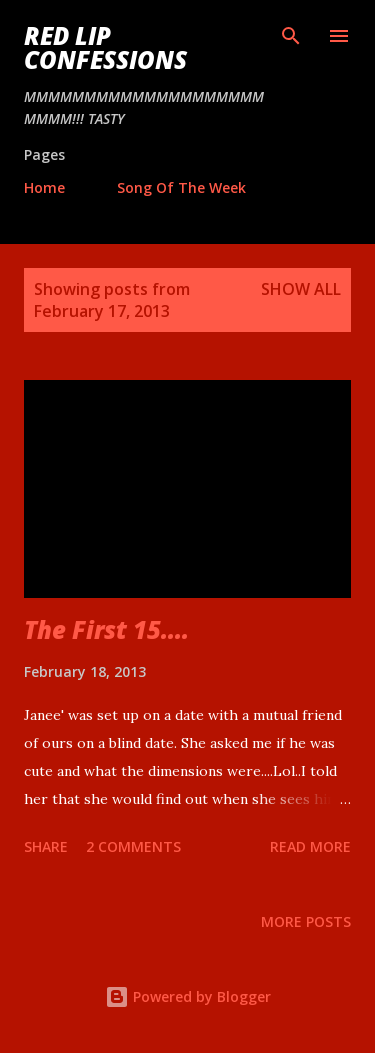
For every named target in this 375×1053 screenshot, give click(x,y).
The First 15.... (106, 629)
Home (44, 187)
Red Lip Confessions (105, 47)
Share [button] (46, 846)
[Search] (291, 36)
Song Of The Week (181, 187)
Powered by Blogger (188, 996)
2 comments (133, 846)
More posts (306, 921)
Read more (310, 846)
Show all (301, 289)
